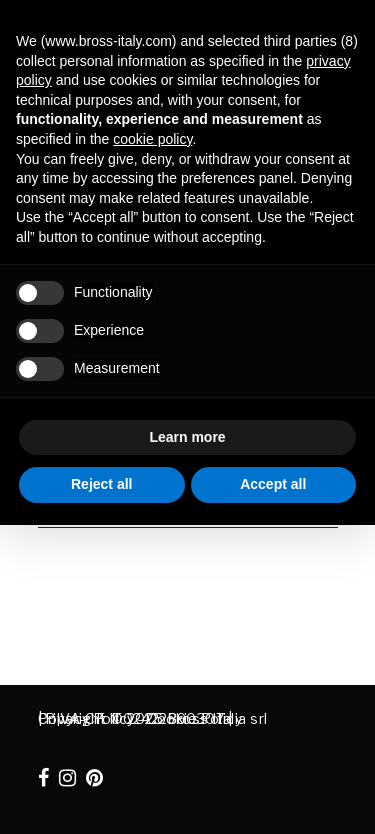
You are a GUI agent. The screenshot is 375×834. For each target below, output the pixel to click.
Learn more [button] (187, 437)
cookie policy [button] (152, 139)
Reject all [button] (101, 484)
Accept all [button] (273, 484)
